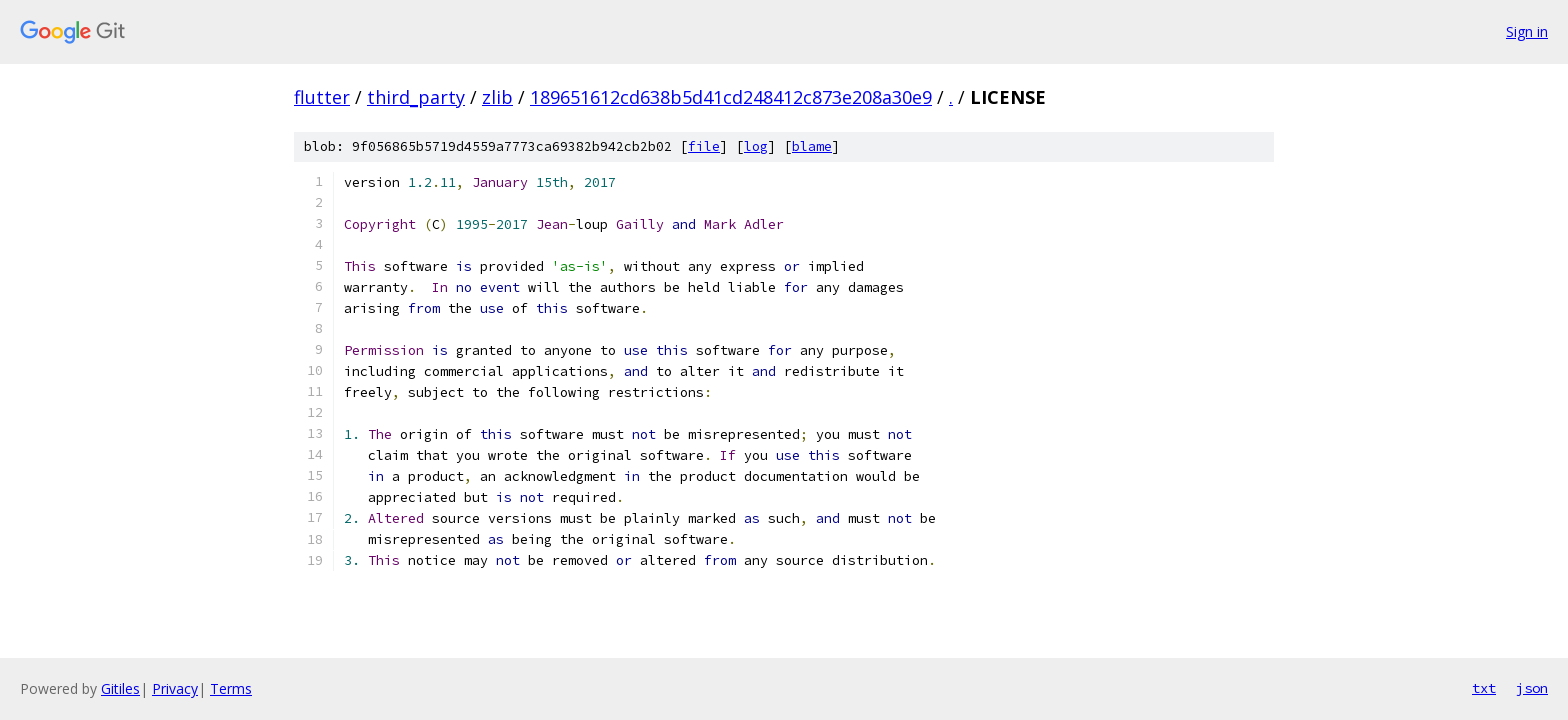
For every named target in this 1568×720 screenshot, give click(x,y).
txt (1484, 688)
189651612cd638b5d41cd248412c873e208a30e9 (731, 97)
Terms (231, 688)
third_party (416, 97)
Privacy (175, 688)
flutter (322, 97)
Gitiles (120, 688)
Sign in (1527, 31)
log (756, 146)
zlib (497, 97)
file (704, 146)
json (1532, 688)
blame (812, 146)
